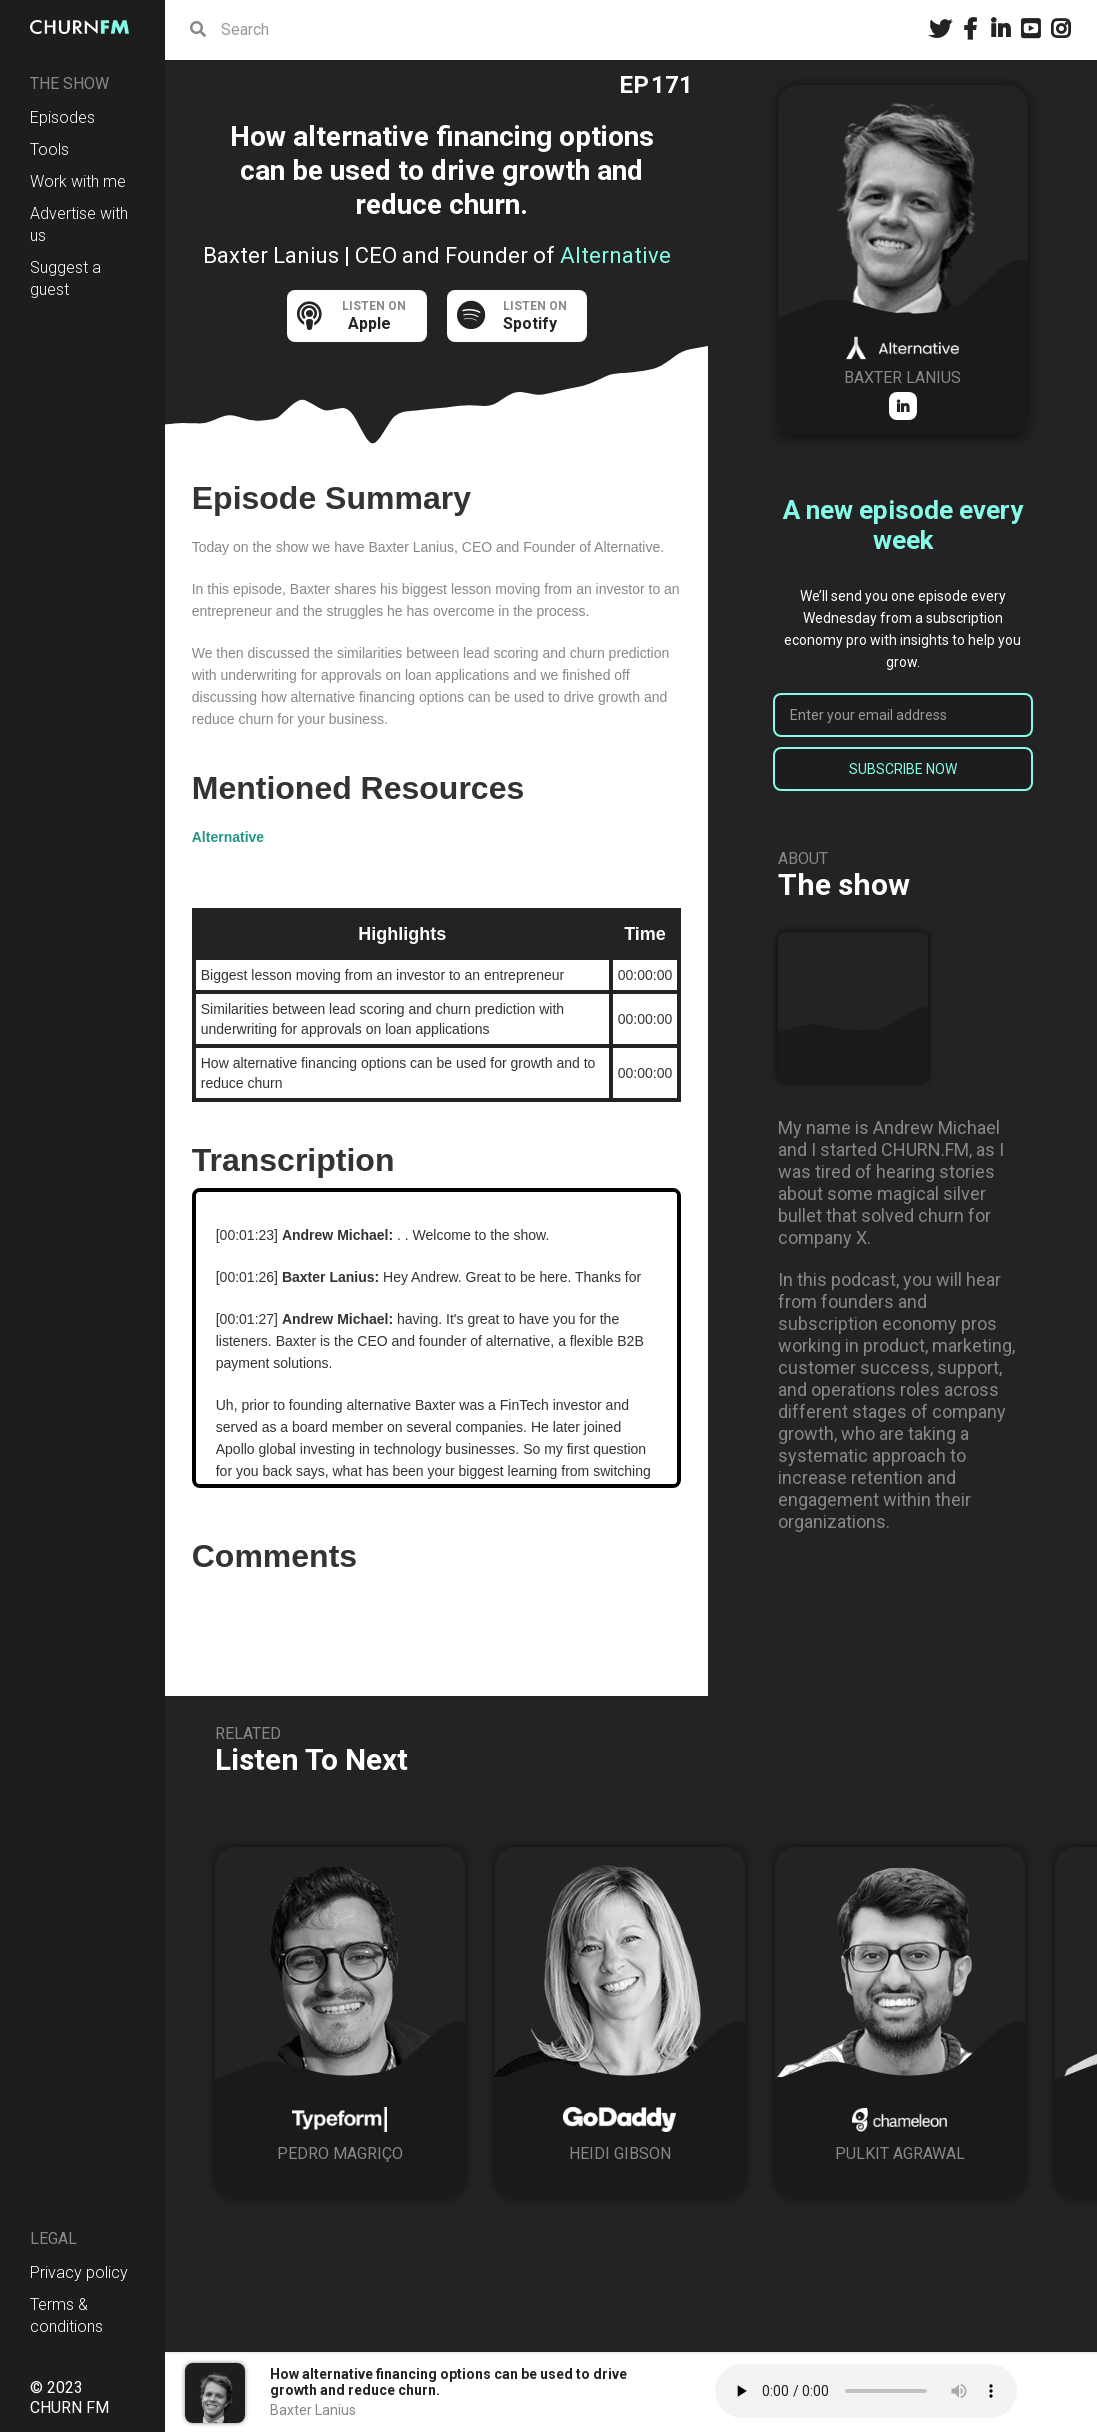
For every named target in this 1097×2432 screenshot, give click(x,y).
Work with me (78, 181)
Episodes (62, 117)
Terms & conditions (66, 2315)
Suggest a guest (65, 278)
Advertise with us (79, 224)
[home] (82, 27)
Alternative (228, 837)
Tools (49, 149)
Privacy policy (79, 2272)
